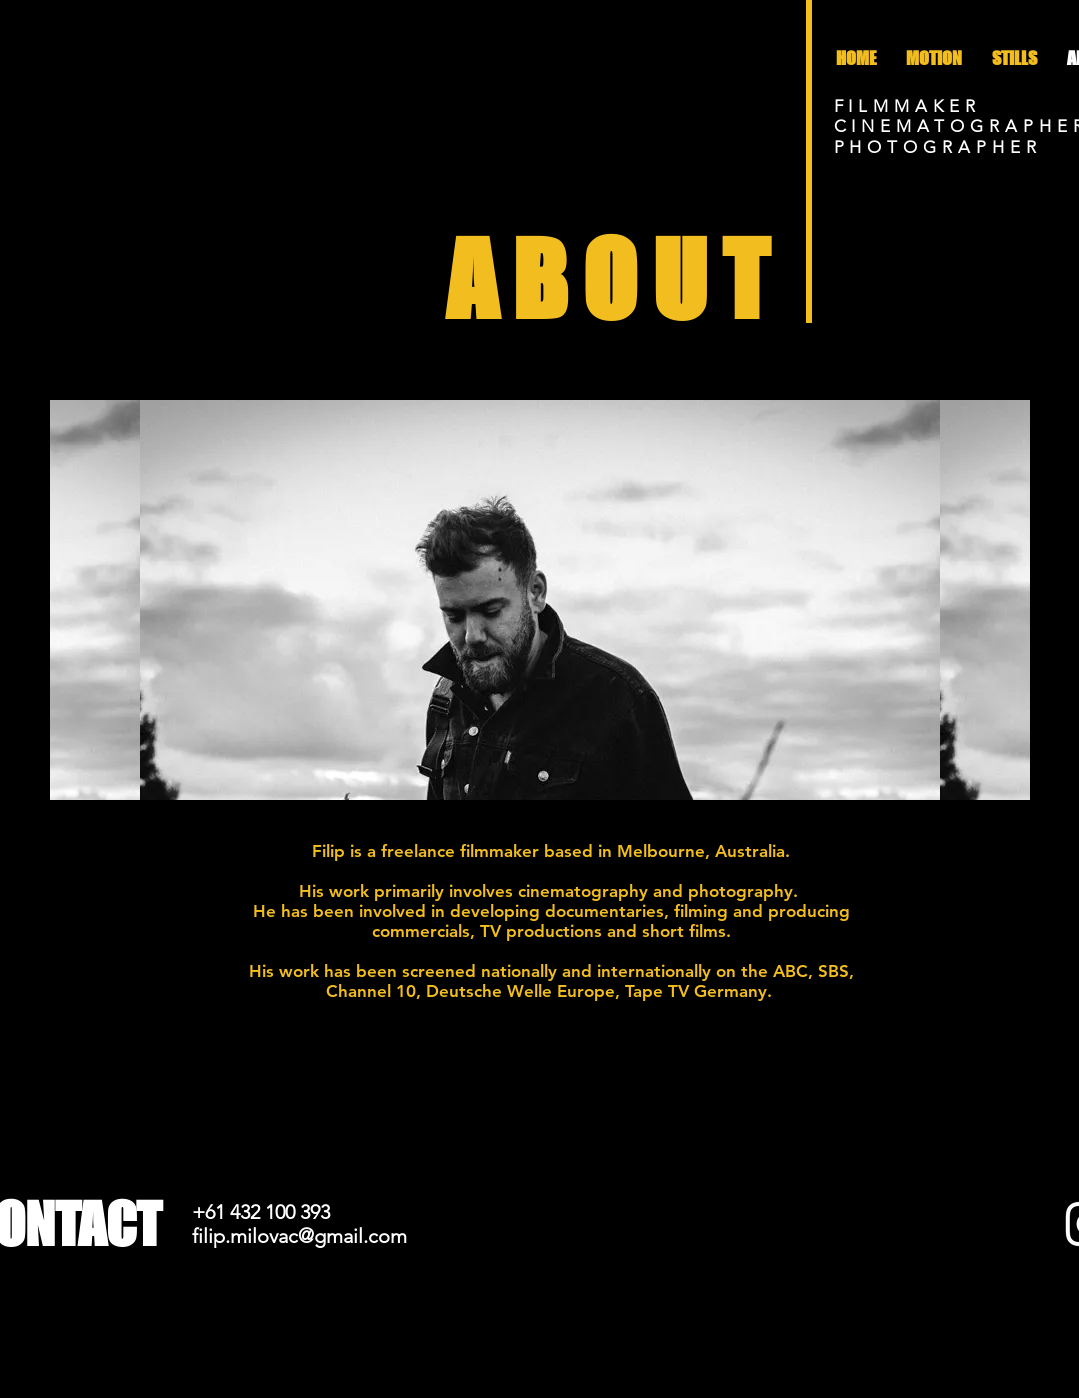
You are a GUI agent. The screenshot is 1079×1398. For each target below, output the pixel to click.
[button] (1014, 58)
